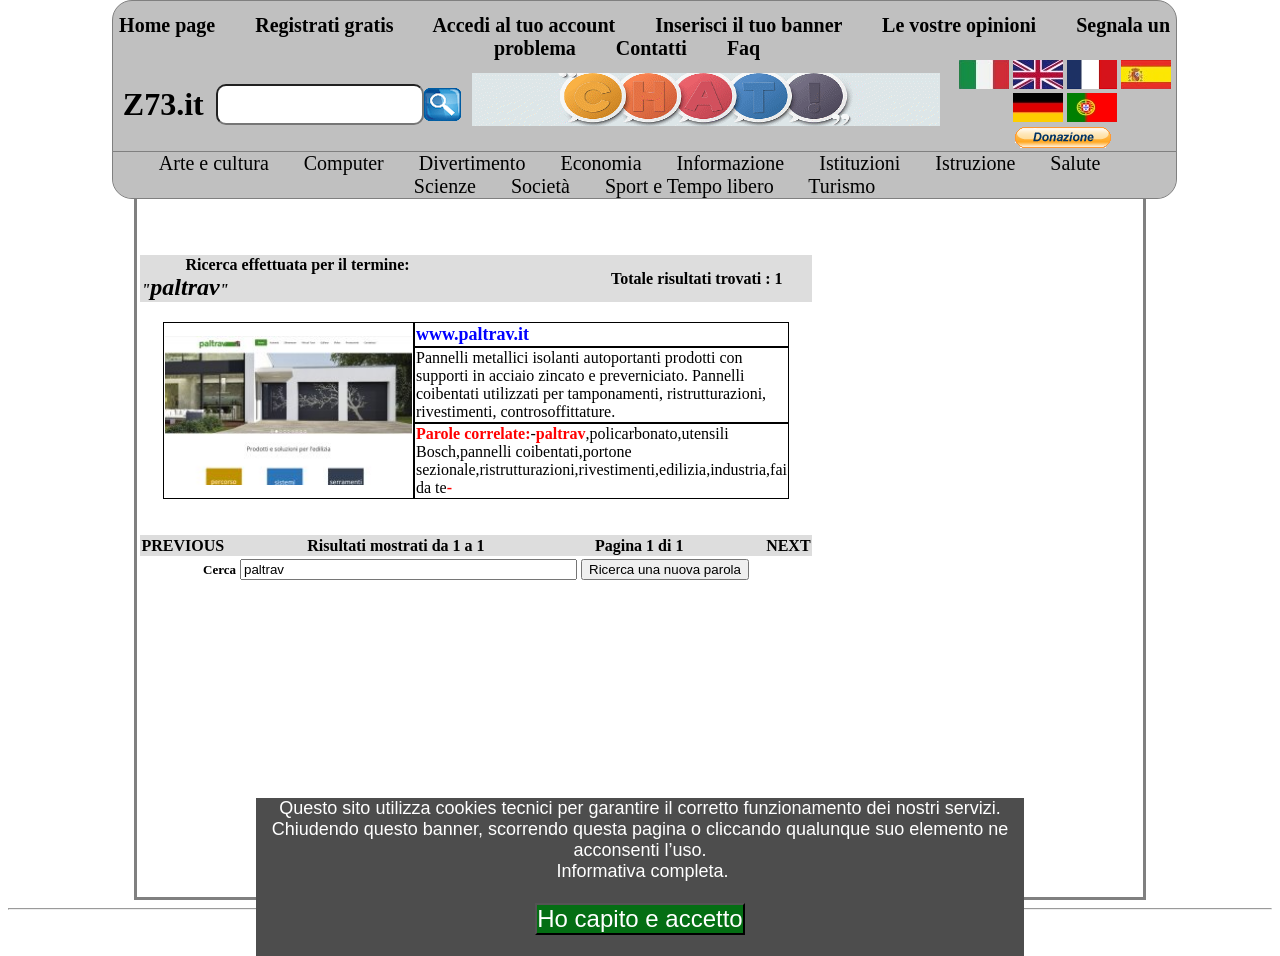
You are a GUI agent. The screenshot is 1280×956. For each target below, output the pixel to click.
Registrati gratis (324, 25)
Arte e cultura (214, 163)
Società (540, 186)
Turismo (841, 186)
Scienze (445, 186)
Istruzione (975, 163)
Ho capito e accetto (639, 918)
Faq (743, 48)
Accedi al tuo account (523, 25)
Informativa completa (639, 871)
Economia (600, 163)
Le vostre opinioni (959, 25)
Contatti (651, 48)
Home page (167, 25)
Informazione (731, 163)
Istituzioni (859, 163)
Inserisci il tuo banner (748, 25)
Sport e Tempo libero (689, 186)
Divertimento (472, 163)
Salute (1075, 163)
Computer (344, 163)
